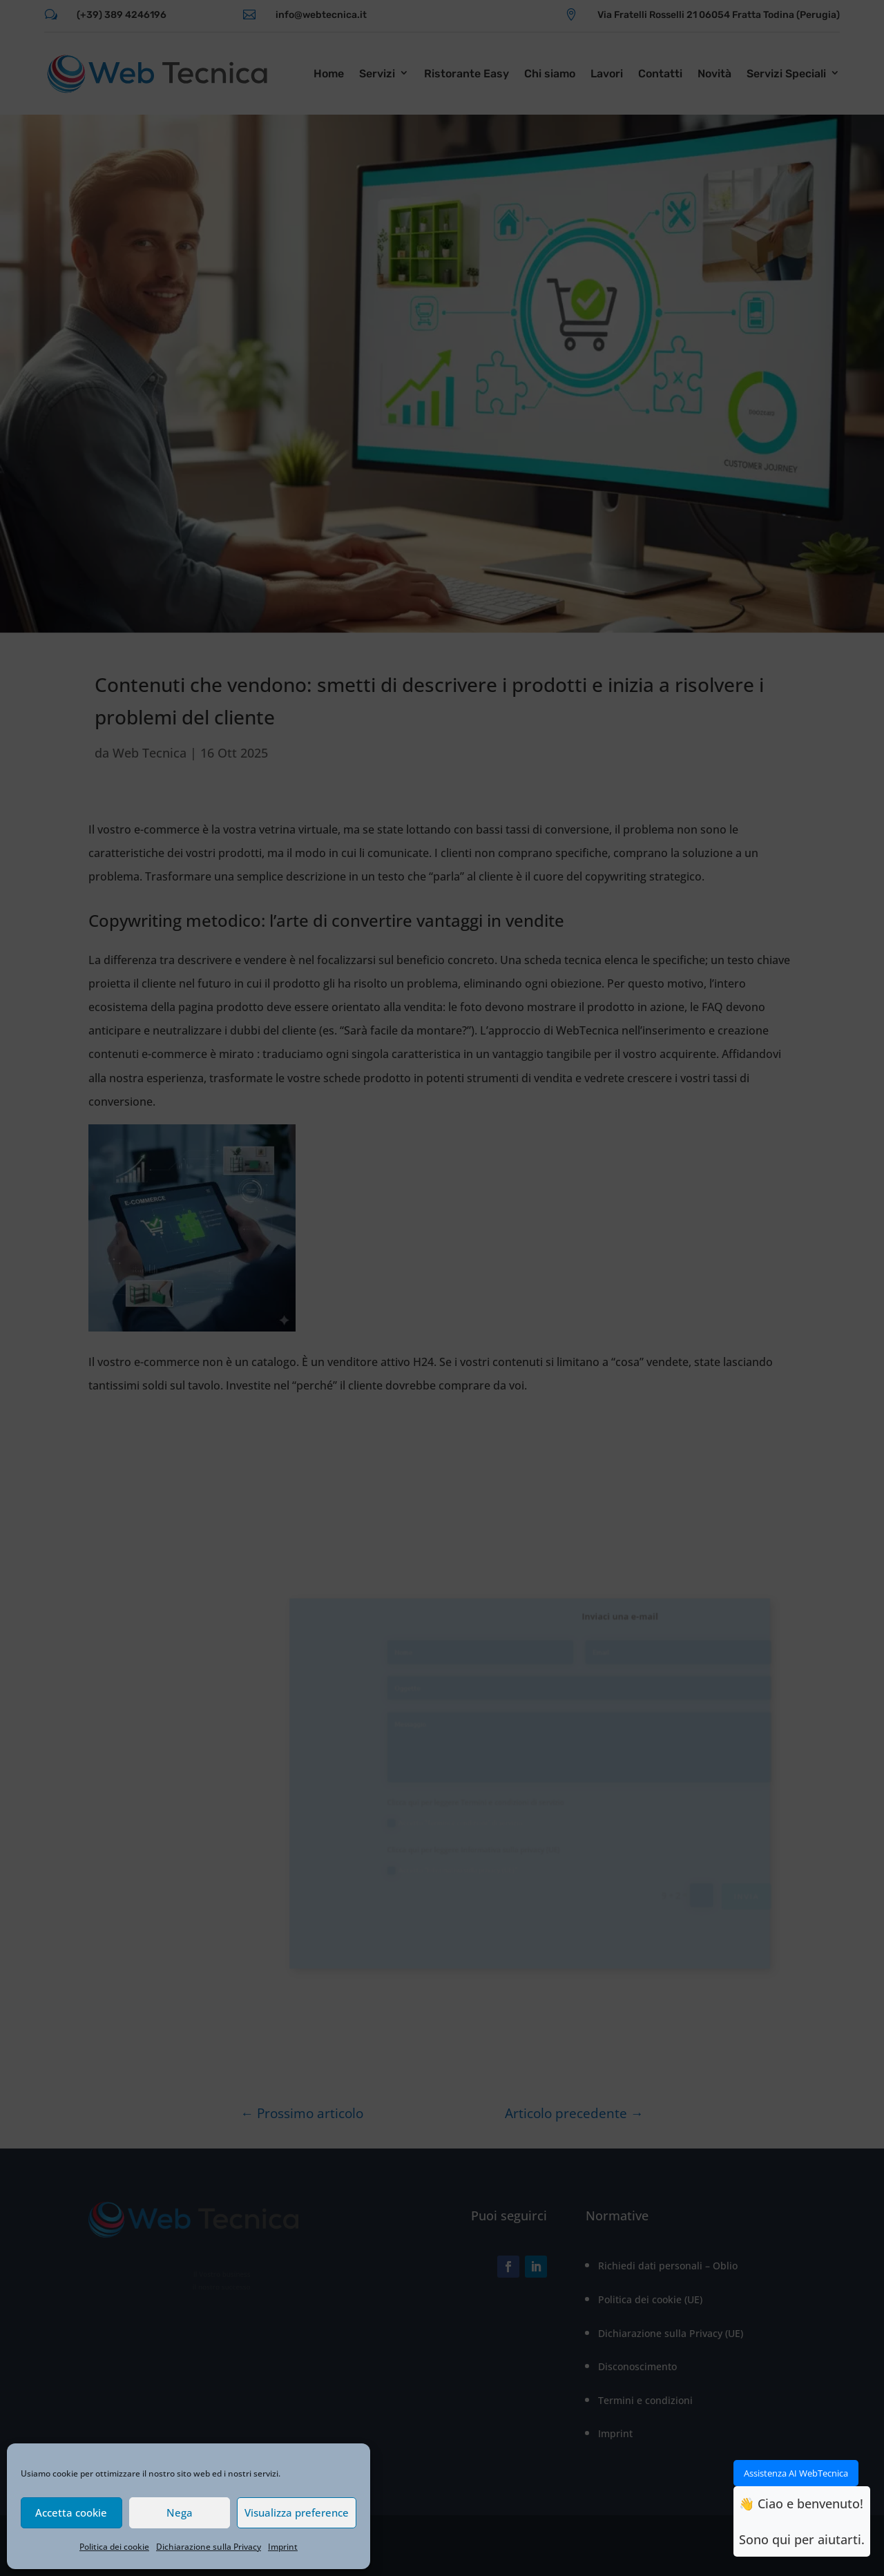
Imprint (283, 2547)
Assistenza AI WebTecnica (796, 2473)
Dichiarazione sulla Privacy (208, 2547)
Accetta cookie (71, 2512)
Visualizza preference (296, 2512)
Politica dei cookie (114, 2547)
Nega (179, 2512)
